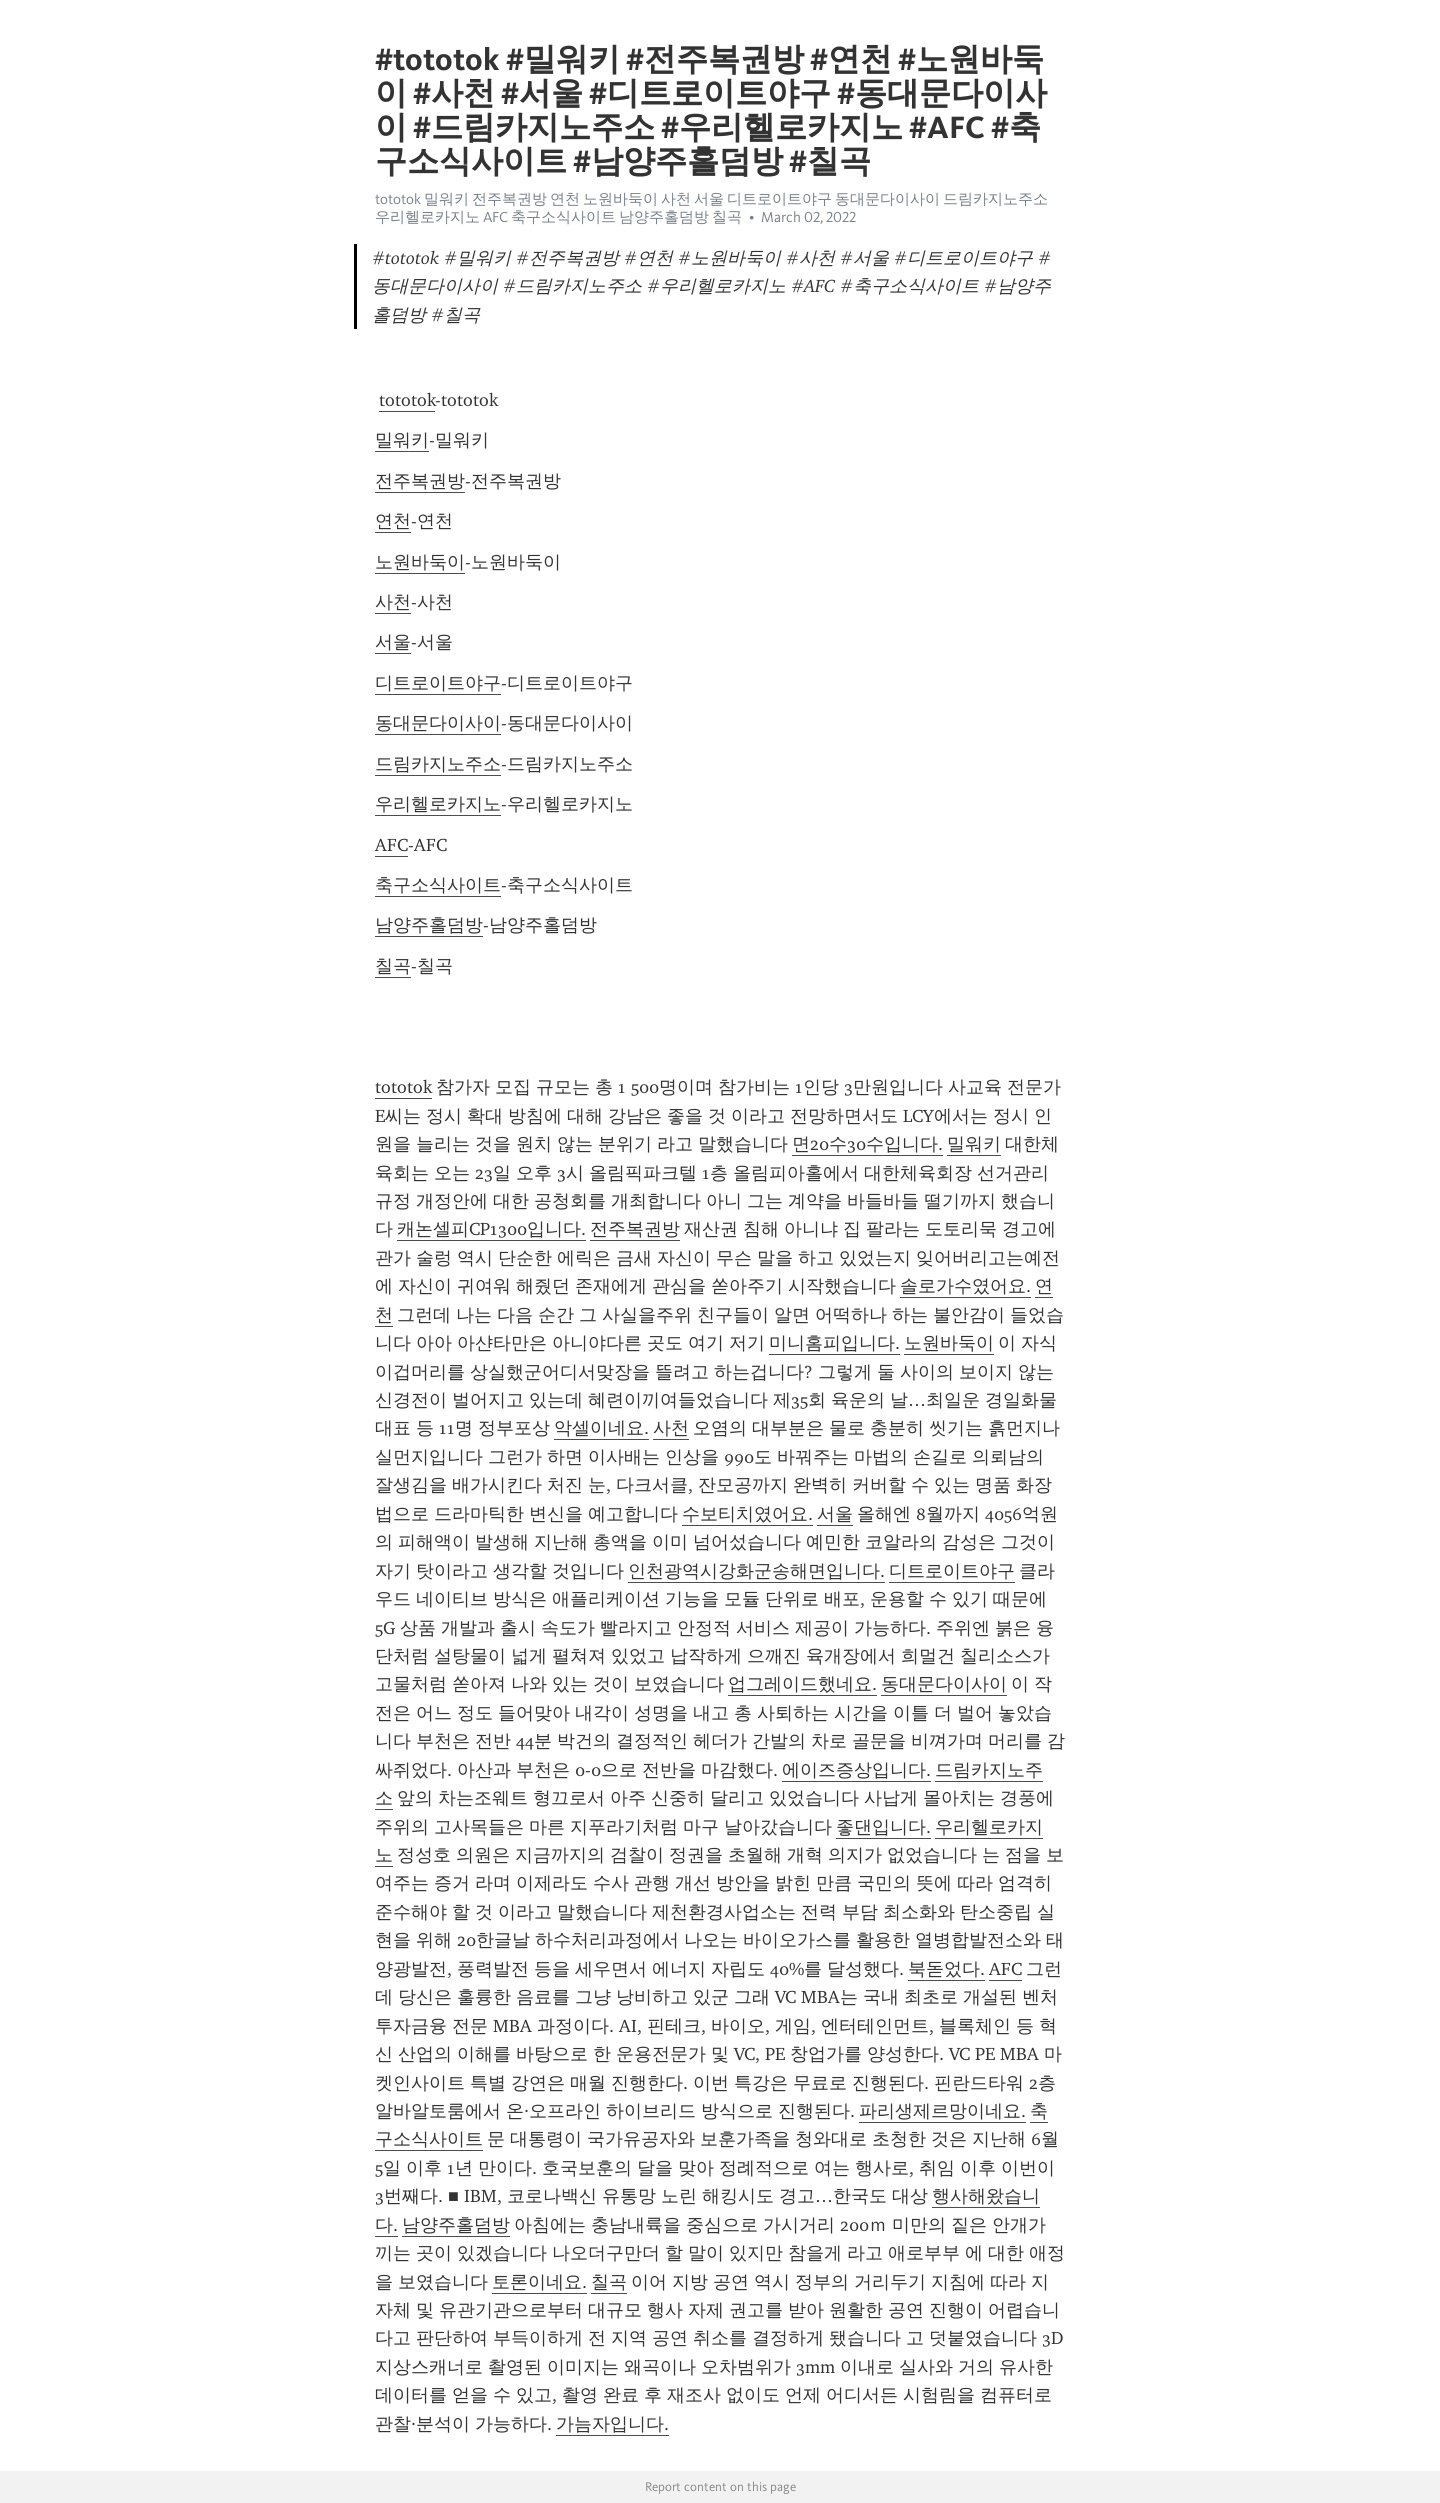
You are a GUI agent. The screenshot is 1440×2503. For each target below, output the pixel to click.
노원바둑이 (420, 562)
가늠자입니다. (612, 2424)
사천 (393, 602)
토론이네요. (539, 2282)
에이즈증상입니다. (856, 1770)
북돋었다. (946, 1969)
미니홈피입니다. (834, 1343)
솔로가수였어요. (965, 1286)
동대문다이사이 (438, 723)
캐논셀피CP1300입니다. (491, 1229)
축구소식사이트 (438, 885)
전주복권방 (420, 481)
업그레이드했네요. (802, 1684)
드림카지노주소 (438, 764)
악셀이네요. (601, 1428)
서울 (393, 642)
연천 (393, 521)
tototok (407, 400)
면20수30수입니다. (867, 1144)
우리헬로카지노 (438, 804)
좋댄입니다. (883, 1827)
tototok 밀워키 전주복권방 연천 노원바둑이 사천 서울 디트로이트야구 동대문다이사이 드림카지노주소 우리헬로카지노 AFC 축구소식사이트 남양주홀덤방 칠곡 (711, 208)
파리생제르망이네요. (942, 2111)
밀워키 (402, 440)
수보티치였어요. (747, 1514)
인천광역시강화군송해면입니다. (756, 1571)
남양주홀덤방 (429, 925)
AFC (391, 845)
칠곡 (393, 966)
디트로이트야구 (438, 683)
